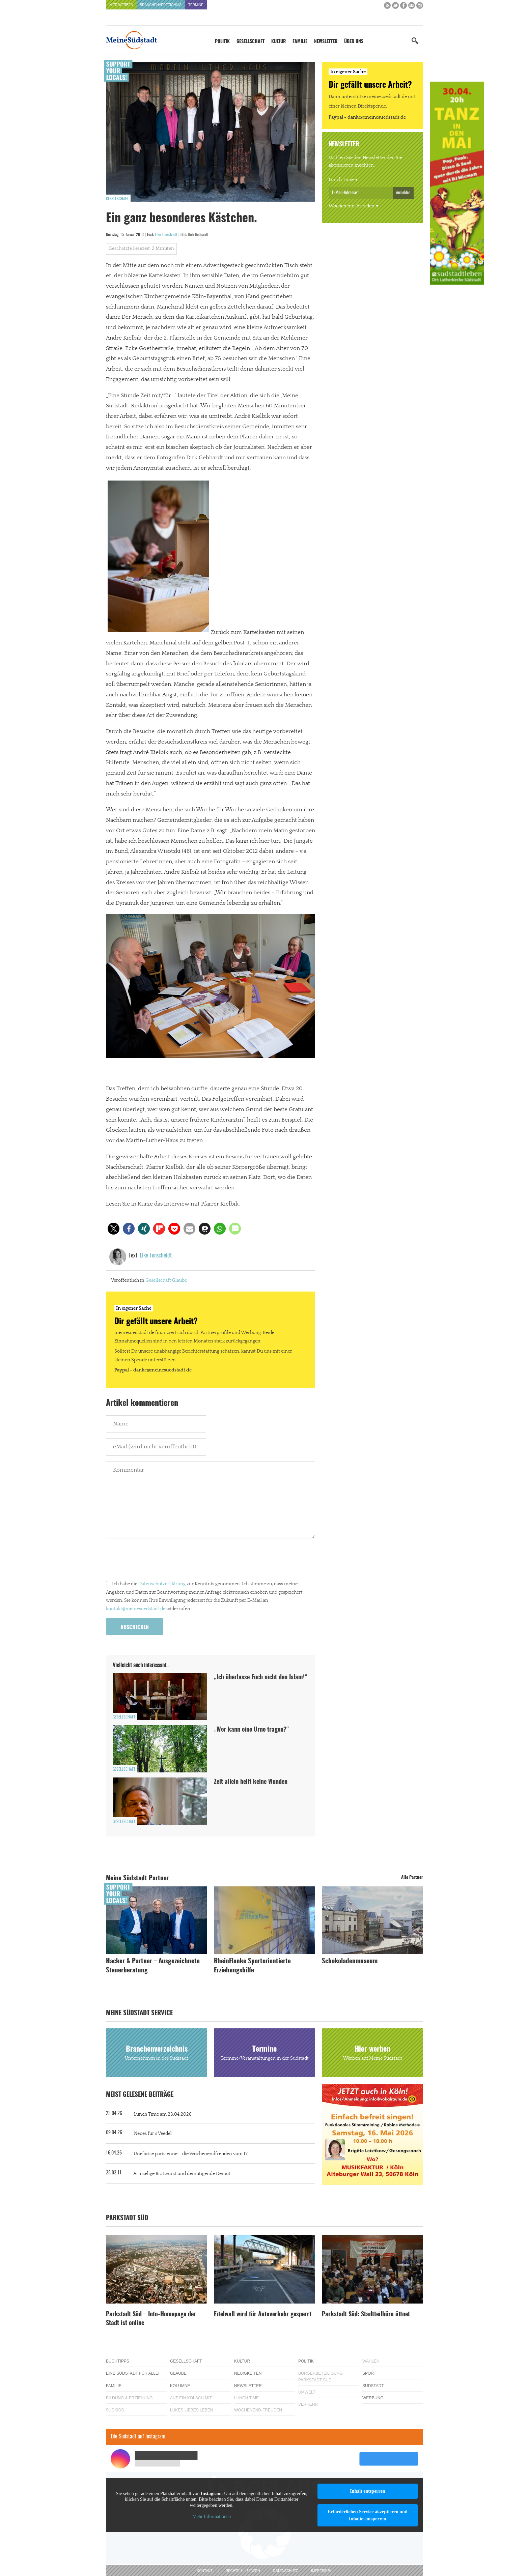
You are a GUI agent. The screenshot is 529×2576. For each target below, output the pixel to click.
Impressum (321, 2571)
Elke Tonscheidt (166, 235)
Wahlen (371, 2361)
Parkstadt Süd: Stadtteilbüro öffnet (366, 2315)
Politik (222, 41)
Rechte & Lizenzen (243, 2571)
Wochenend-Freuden (351, 206)
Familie (300, 41)
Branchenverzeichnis (161, 5)
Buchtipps (117, 2361)
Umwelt (306, 2392)
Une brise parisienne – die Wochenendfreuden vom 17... (192, 2154)
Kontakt (204, 2571)
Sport (369, 2373)
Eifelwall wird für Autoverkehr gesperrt (262, 2315)
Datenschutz (285, 2571)
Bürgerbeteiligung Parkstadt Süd (320, 2376)
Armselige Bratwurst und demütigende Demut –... (185, 2173)
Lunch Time (341, 179)
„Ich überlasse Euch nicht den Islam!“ (260, 1678)
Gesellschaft (250, 41)
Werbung (373, 2398)
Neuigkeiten (247, 2373)
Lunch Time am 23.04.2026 (163, 2114)
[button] (113, 1229)
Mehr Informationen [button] (211, 2516)
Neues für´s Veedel (153, 2133)
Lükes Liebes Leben (191, 2410)
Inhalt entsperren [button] (367, 2491)
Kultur (278, 41)
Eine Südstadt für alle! (132, 2373)
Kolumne (180, 2385)
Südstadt (373, 2385)
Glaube (179, 1280)
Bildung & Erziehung (129, 2398)
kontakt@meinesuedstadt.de (135, 1609)
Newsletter (325, 41)
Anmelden (403, 193)
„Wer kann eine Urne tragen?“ (251, 1730)
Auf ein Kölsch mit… (193, 2398)
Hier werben (121, 5)
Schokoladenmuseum (350, 1961)
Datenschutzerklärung (162, 1584)
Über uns (353, 41)
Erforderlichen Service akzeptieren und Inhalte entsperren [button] (368, 2515)
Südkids (115, 2410)
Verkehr (308, 2404)
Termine (195, 5)
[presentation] (157, 1561)
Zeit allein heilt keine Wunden (250, 1782)
